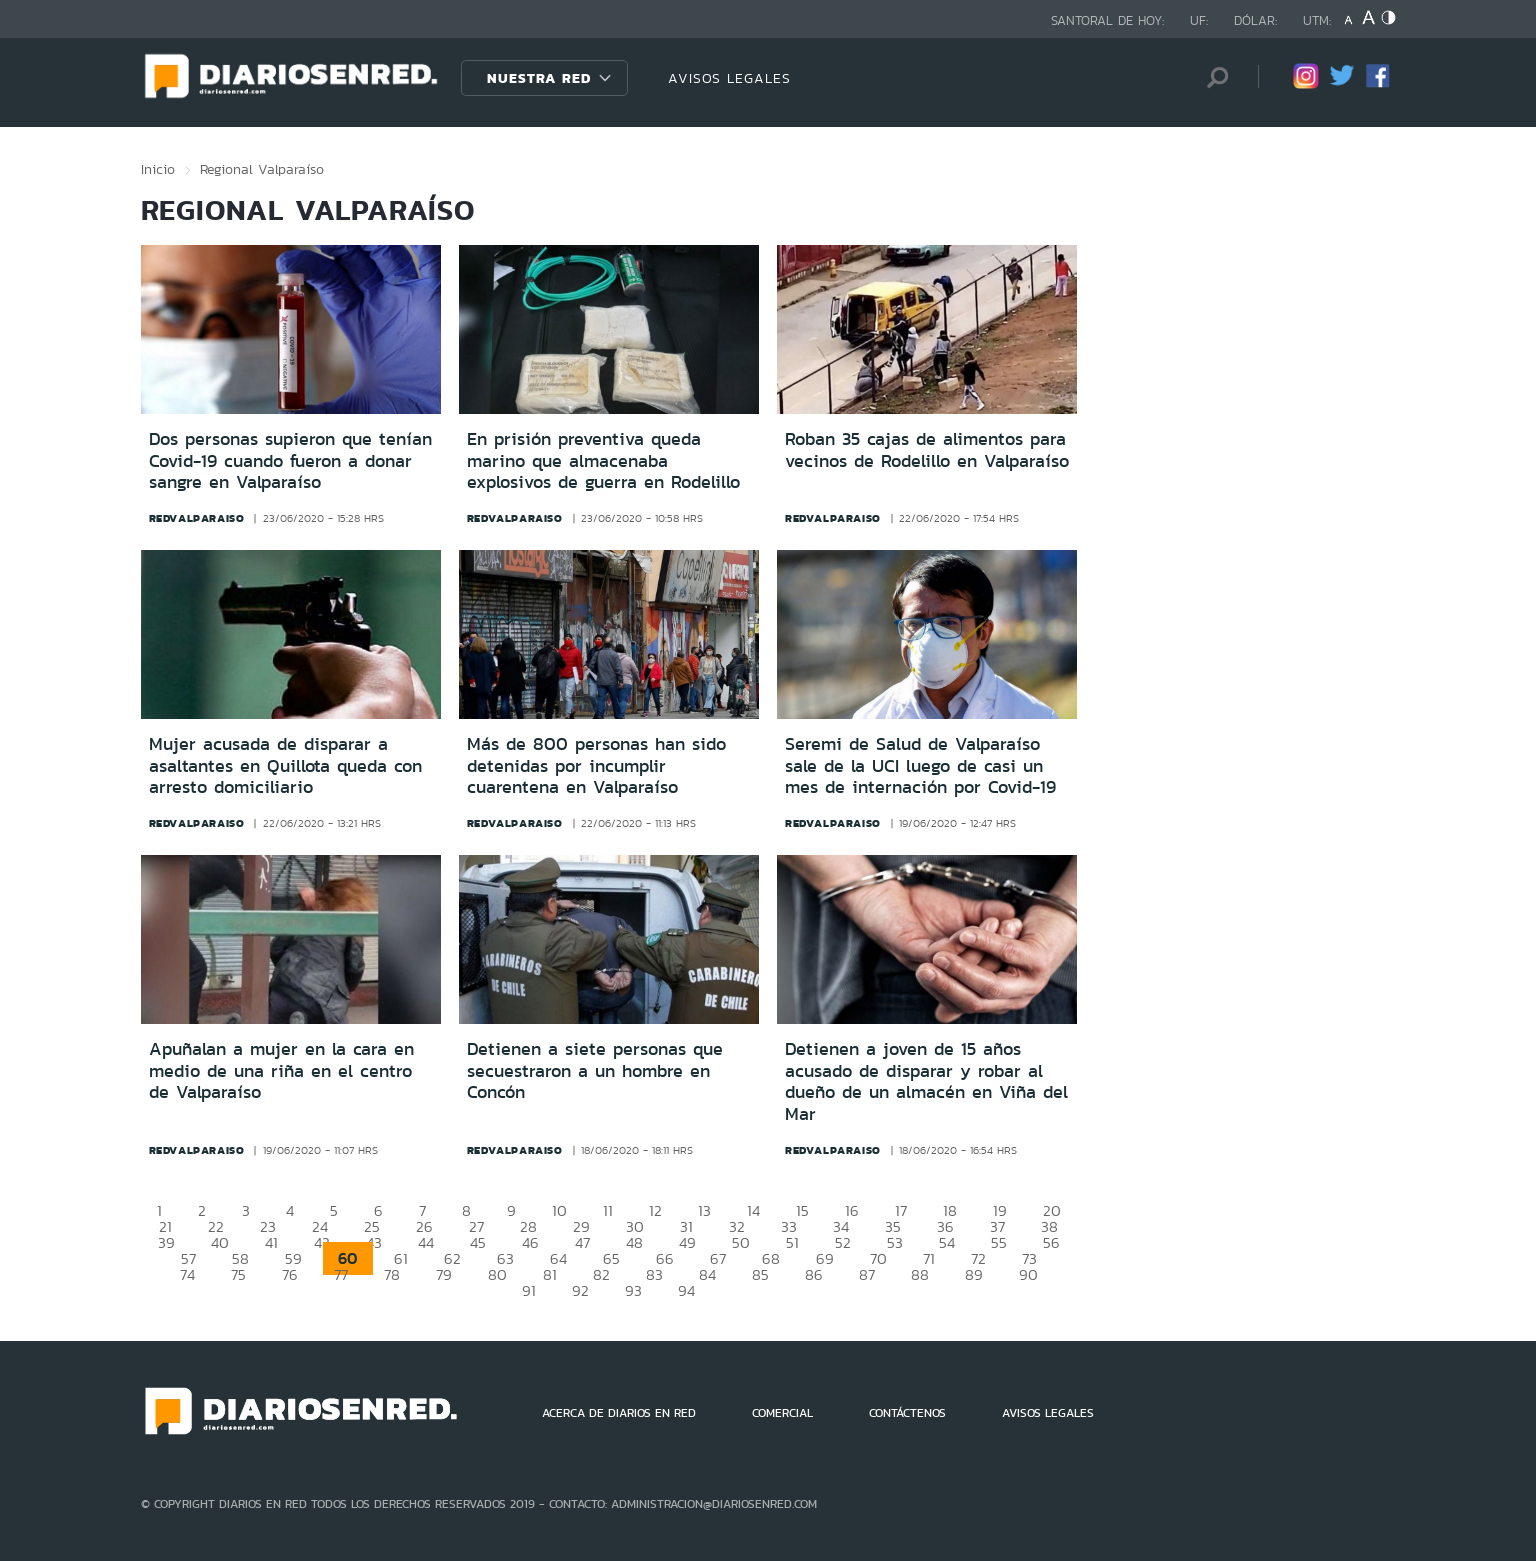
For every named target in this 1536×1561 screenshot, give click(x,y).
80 (497, 1274)
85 (760, 1274)
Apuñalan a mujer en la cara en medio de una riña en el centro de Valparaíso (281, 1070)
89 (974, 1274)
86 (814, 1274)
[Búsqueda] (1213, 77)
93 (633, 1290)
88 (920, 1274)
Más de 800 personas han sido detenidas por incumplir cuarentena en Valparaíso (596, 765)
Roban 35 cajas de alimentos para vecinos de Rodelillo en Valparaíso (927, 450)
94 (686, 1290)
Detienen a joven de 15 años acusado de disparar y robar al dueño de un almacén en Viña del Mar (926, 1081)
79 (444, 1274)
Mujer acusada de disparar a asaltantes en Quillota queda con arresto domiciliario (285, 765)
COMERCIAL (782, 1413)
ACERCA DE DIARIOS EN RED (619, 1413)
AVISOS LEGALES (729, 78)
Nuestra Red (539, 78)
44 (426, 1242)
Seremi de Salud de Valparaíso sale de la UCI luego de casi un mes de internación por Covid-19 (920, 765)
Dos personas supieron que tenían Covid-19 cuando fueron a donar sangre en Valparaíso (290, 460)
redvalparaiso (197, 518)
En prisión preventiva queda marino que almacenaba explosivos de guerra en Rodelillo (603, 460)
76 (290, 1274)
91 (529, 1290)
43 (374, 1242)
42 (322, 1242)
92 (580, 1290)
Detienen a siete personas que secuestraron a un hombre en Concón (595, 1070)
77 (341, 1274)
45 (478, 1242)
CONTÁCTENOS (907, 1413)
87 (867, 1274)
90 (1028, 1274)
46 (530, 1242)
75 (238, 1274)
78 (392, 1274)
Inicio (158, 169)
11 (608, 1210)
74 (187, 1274)
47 (582, 1242)
